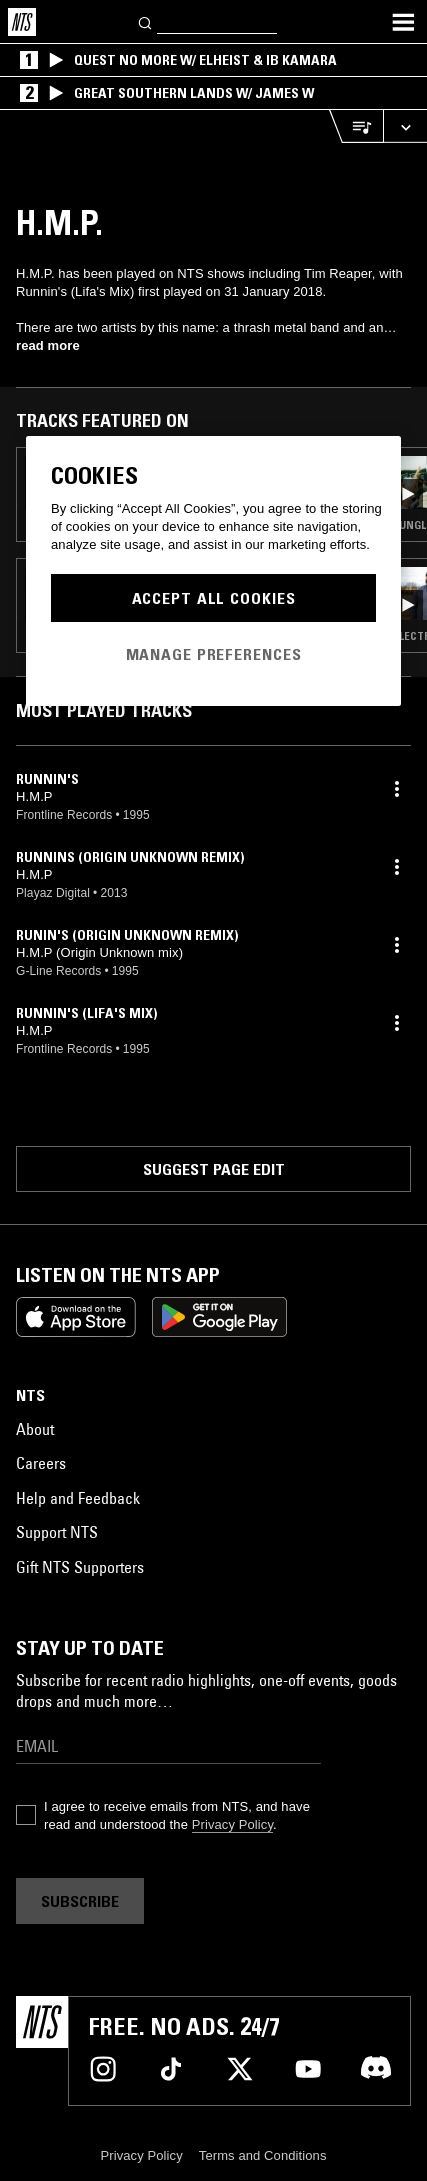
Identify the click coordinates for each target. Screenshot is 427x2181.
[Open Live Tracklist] (356, 126)
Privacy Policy (232, 1824)
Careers (41, 1463)
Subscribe (80, 1901)
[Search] (146, 21)
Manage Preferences (214, 654)
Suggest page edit (214, 1169)
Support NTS (57, 1532)
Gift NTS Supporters (80, 1567)
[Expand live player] (405, 126)
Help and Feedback (78, 1498)
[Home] (22, 22)
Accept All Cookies (214, 598)
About (35, 1429)
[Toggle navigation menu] (403, 22)
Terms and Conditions (263, 2155)
